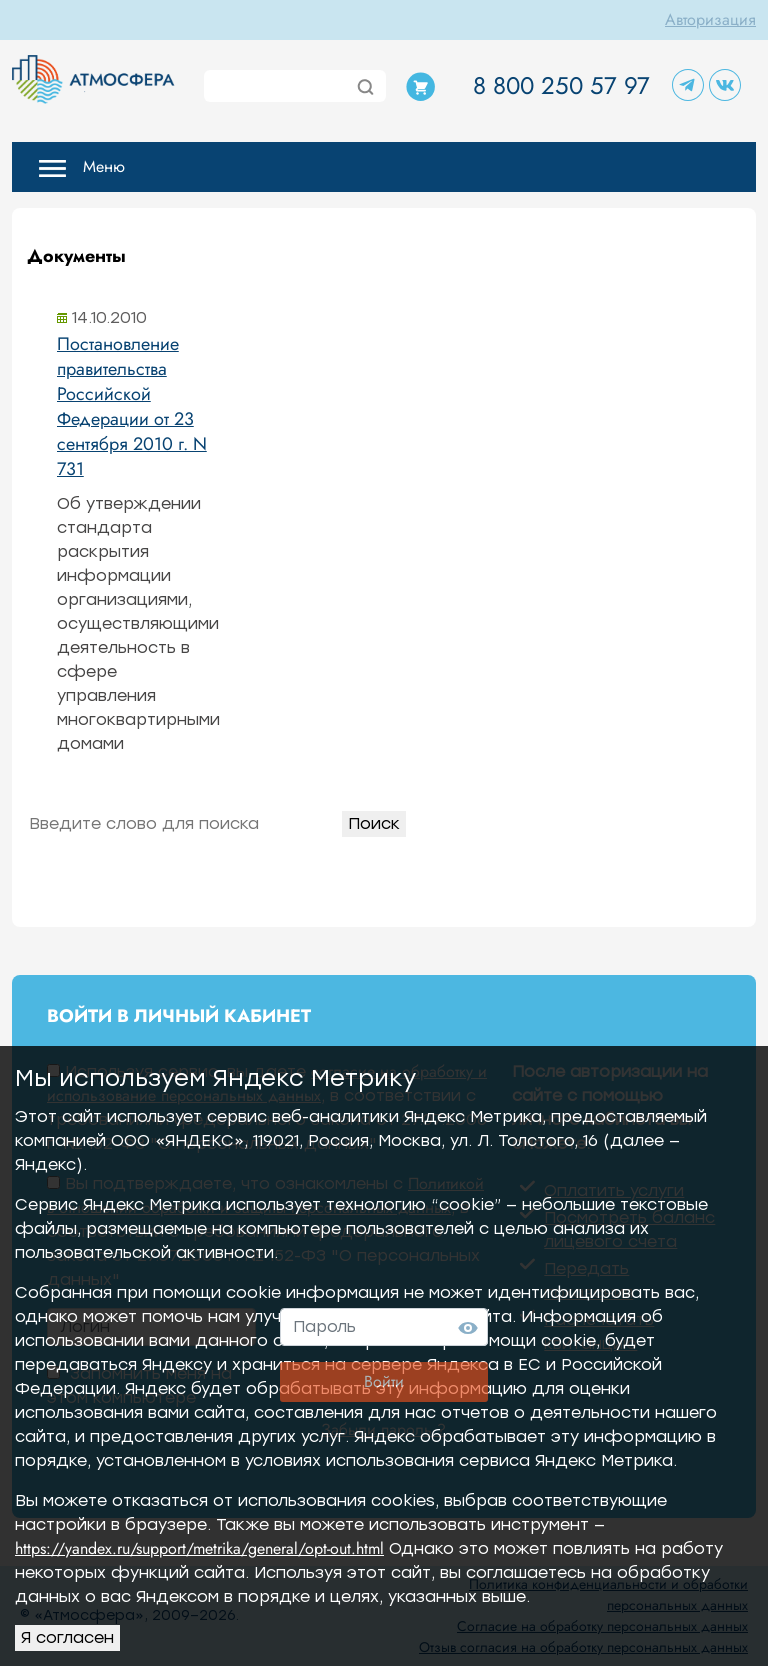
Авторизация (710, 19)
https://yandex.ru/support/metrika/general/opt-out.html (199, 1548)
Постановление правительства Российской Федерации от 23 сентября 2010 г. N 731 (132, 406)
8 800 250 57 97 (561, 85)
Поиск (374, 823)
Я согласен (67, 1637)
